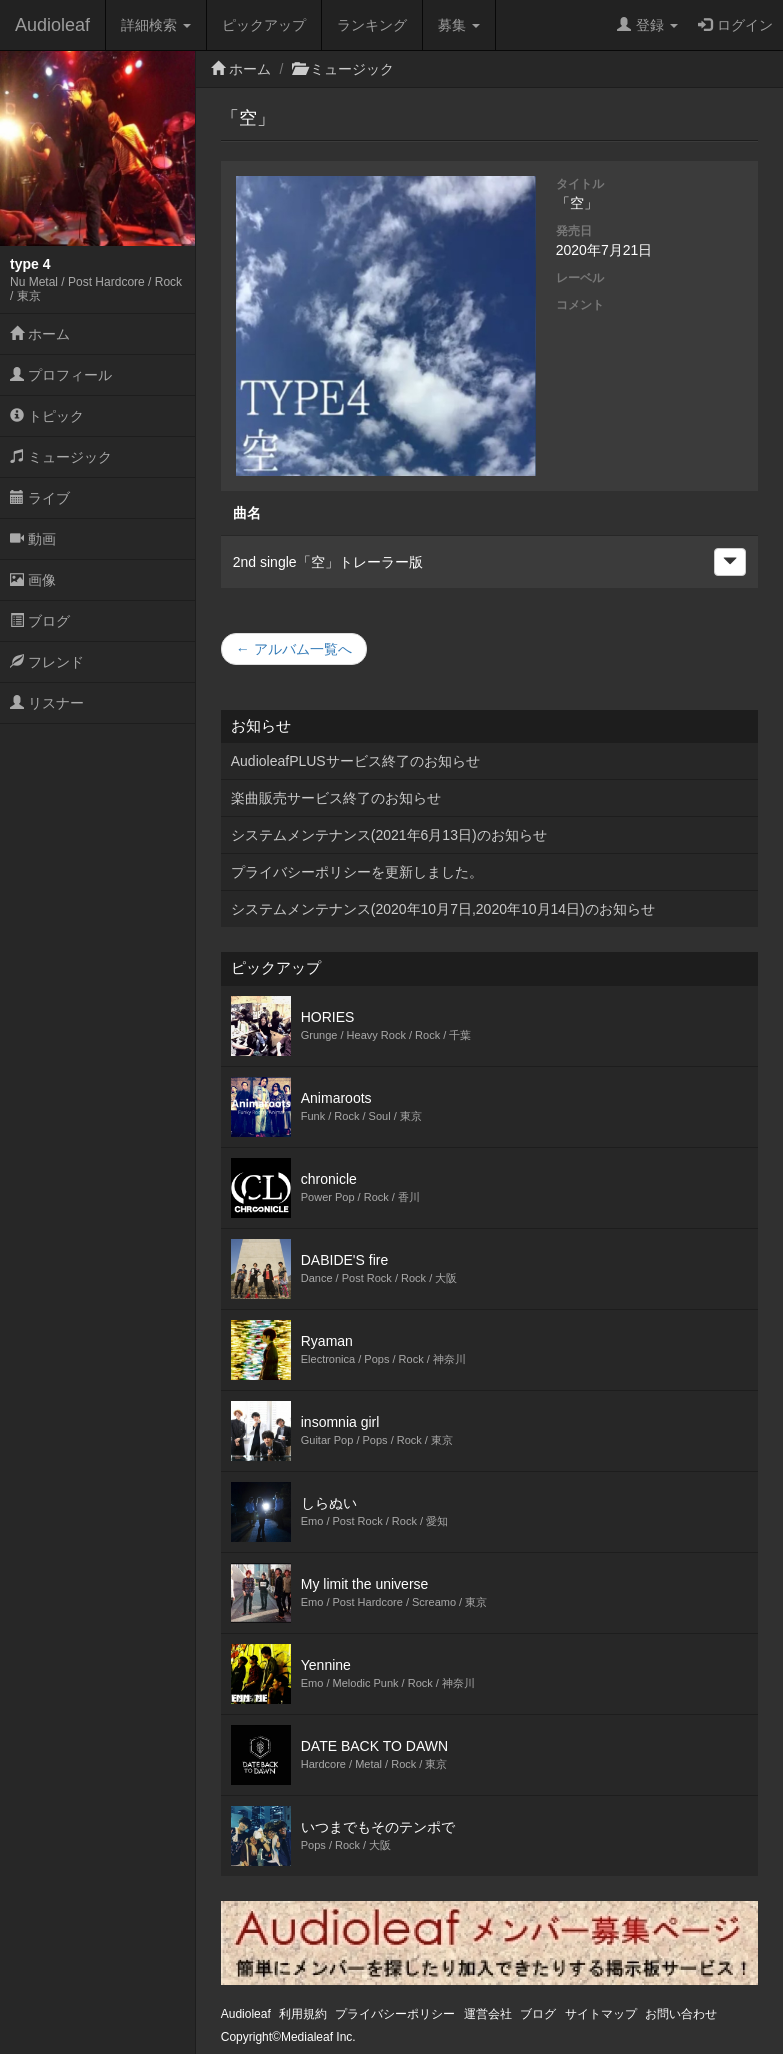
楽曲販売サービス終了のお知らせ (336, 798)
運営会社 (488, 2014)
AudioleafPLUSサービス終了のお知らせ (355, 761)
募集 (459, 25)
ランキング (372, 25)
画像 (33, 580)
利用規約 (303, 2014)
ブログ (40, 621)
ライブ (40, 498)
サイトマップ (601, 2014)
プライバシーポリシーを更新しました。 (357, 872)
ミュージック (61, 457)
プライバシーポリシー (395, 2014)
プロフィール (61, 375)
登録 (647, 25)
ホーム (40, 334)
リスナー (47, 703)
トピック (47, 416)
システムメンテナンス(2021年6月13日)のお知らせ (389, 835)
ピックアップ (264, 25)
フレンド (47, 662)
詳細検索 (156, 25)
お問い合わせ (681, 2014)
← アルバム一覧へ (294, 649)
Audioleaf (52, 25)
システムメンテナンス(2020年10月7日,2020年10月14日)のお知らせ (443, 909)
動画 (33, 539)
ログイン (735, 25)
